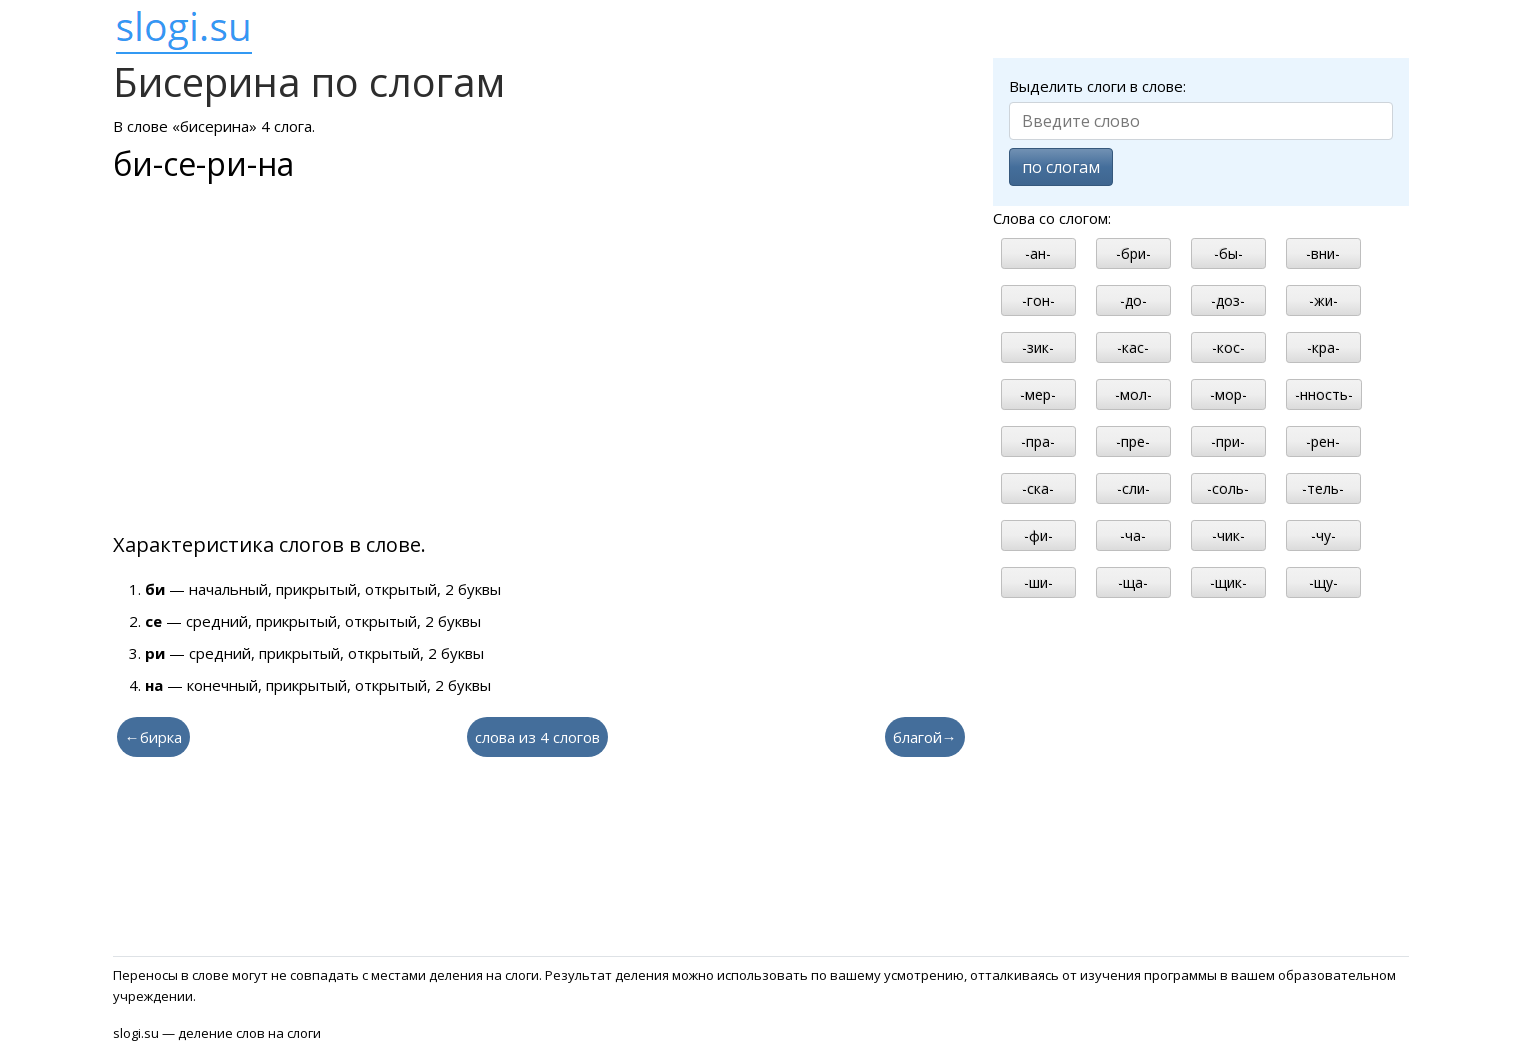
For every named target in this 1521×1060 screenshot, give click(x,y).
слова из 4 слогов (537, 737)
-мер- (1038, 394)
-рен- (1323, 441)
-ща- (1133, 582)
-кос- (1228, 347)
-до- (1133, 300)
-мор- (1228, 394)
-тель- (1323, 488)
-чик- (1228, 535)
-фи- (1038, 535)
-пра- (1038, 441)
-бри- (1133, 253)
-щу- (1323, 582)
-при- (1228, 441)
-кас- (1133, 347)
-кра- (1323, 347)
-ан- (1038, 253)
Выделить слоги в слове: (1097, 86)
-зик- (1038, 347)
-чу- (1323, 535)
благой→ (925, 737)
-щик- (1228, 582)
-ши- (1038, 582)
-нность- (1324, 394)
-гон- (1038, 300)
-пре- (1133, 441)
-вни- (1323, 253)
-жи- (1323, 300)
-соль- (1228, 488)
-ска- (1038, 488)
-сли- (1133, 488)
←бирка (153, 737)
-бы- (1228, 253)
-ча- (1133, 535)
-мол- (1133, 394)
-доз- (1228, 300)
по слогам (1061, 167)
